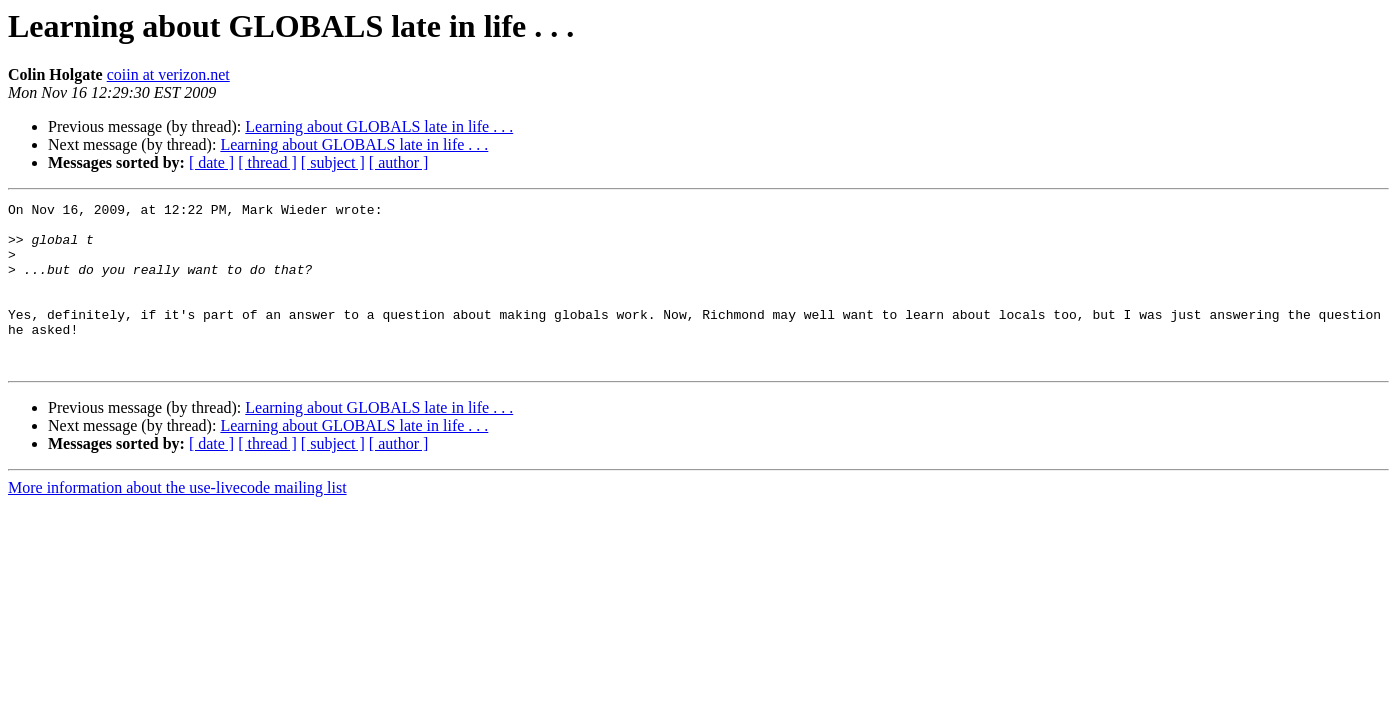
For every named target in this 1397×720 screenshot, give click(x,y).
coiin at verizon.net (168, 74)
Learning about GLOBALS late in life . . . (379, 126)
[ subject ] (333, 162)
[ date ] (211, 162)
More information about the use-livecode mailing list (177, 520)
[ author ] (399, 162)
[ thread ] (267, 162)
